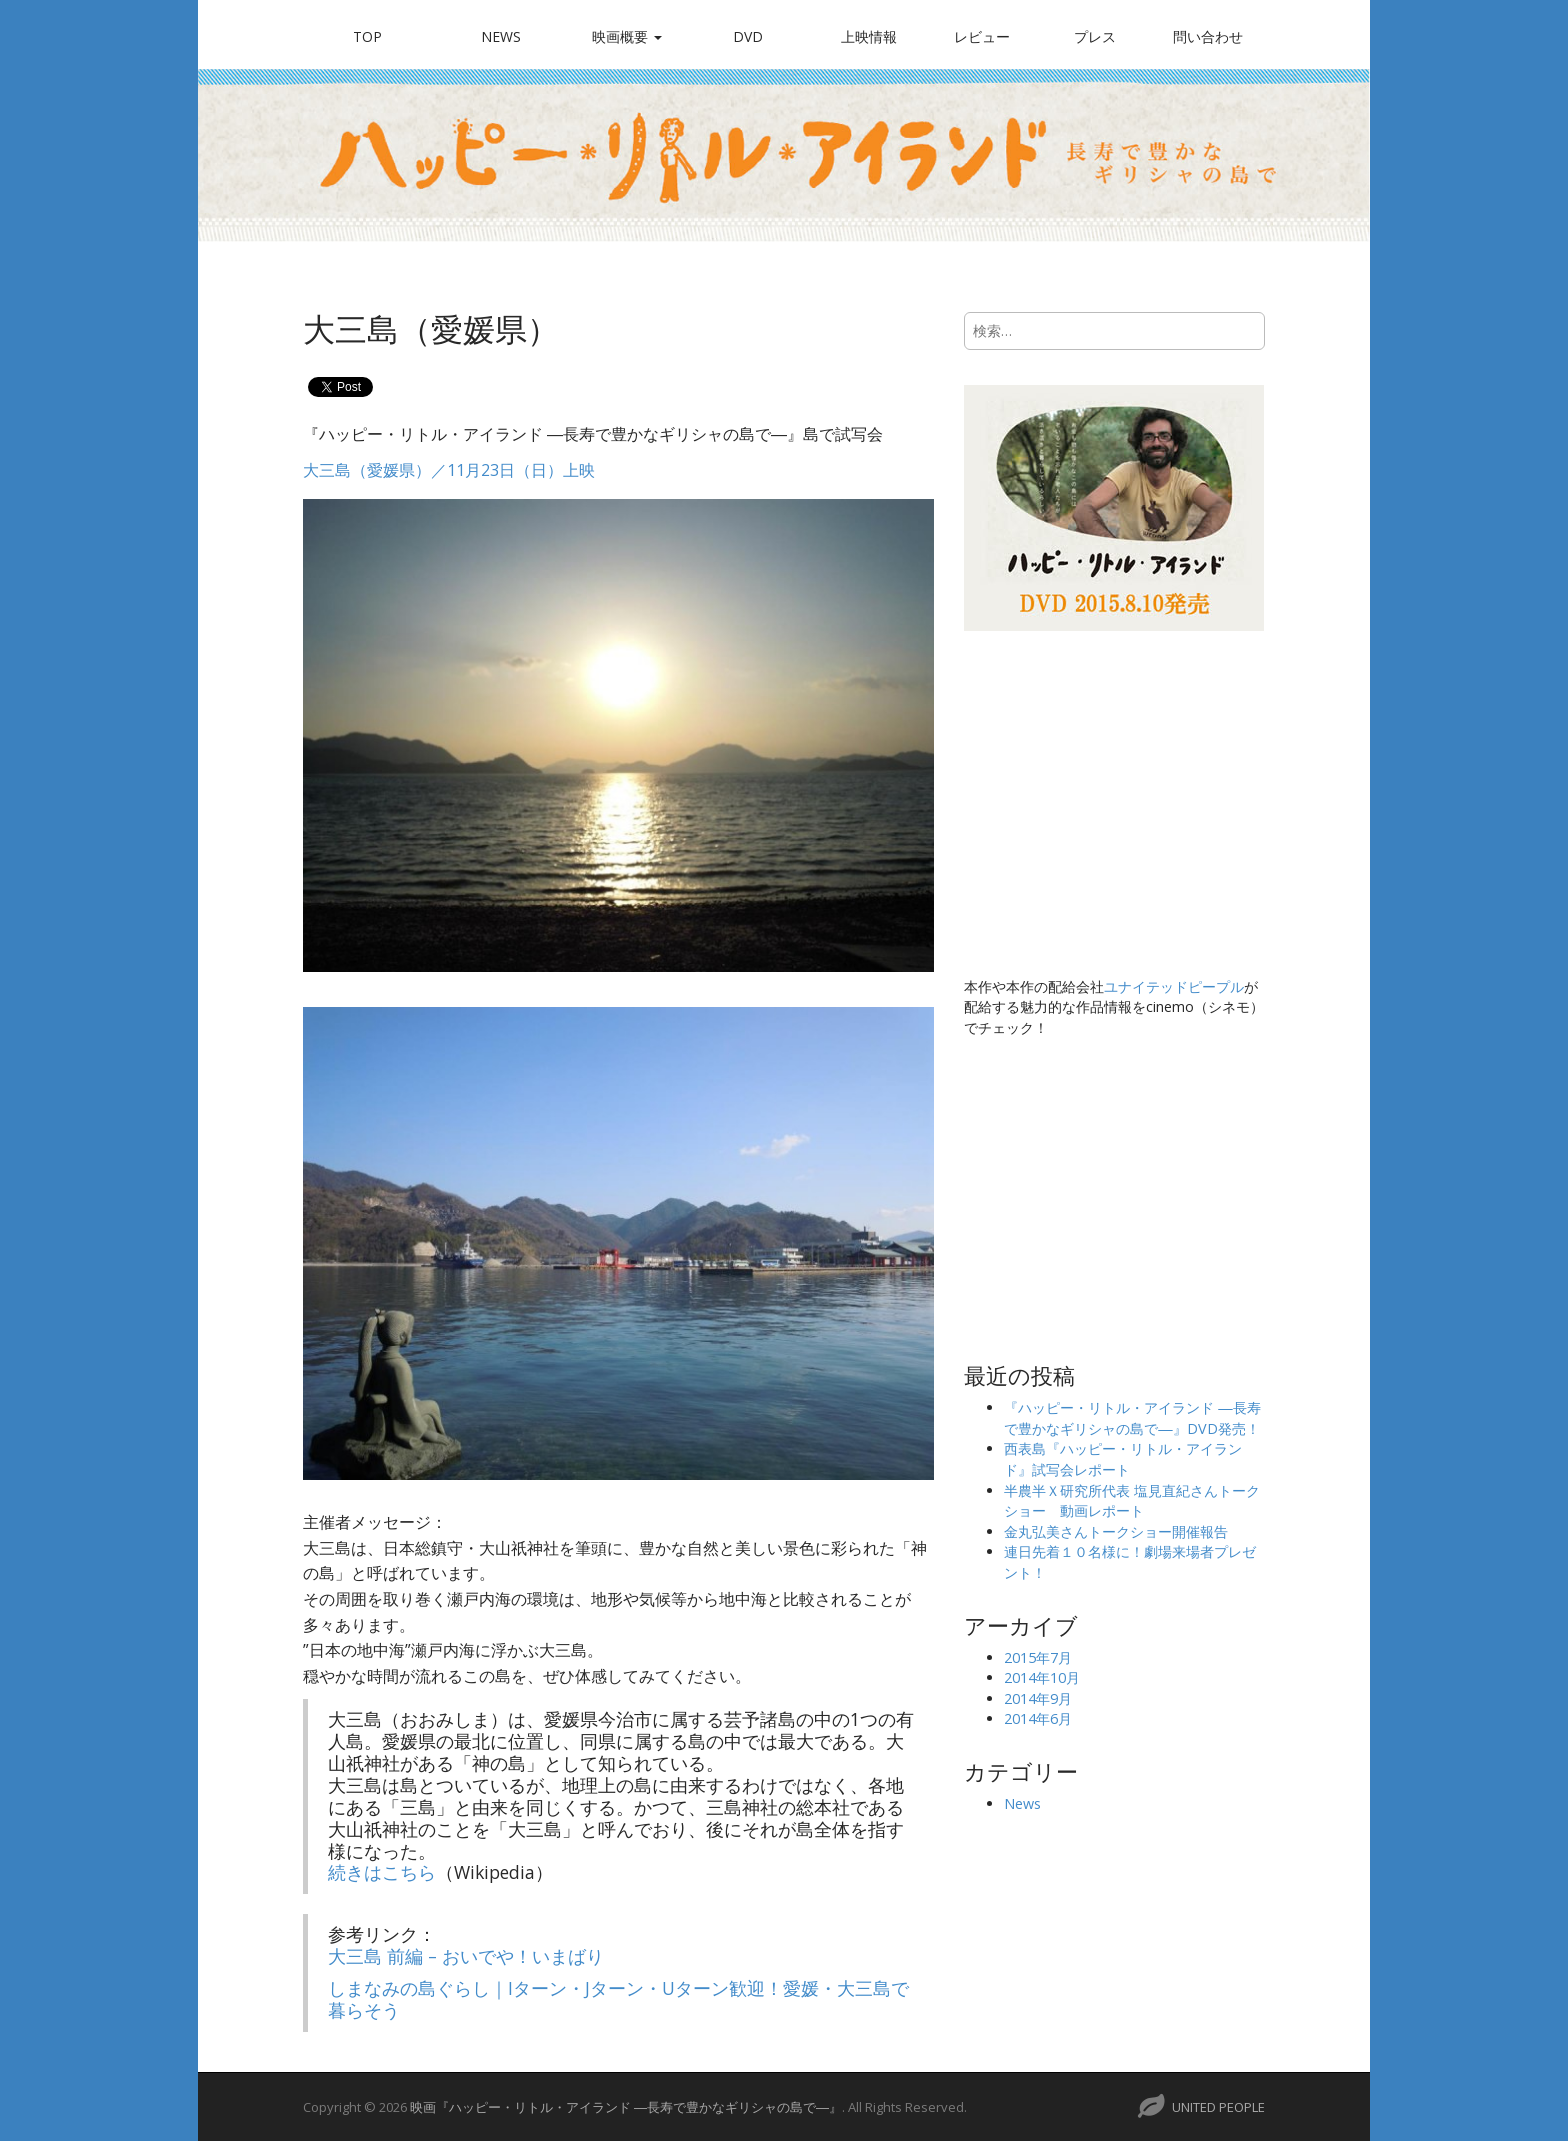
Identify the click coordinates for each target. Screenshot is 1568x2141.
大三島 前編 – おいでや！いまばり (466, 1956)
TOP (367, 36)
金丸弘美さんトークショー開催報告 (1116, 1531)
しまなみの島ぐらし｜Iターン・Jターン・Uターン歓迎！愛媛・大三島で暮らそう (618, 1999)
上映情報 (869, 36)
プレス (1095, 36)
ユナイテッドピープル (1174, 986)
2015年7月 (1038, 1657)
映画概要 (627, 36)
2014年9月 (1038, 1698)
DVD (748, 36)
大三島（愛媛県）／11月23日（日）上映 (449, 470)
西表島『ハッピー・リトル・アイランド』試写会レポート (1123, 1459)
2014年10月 (1042, 1677)
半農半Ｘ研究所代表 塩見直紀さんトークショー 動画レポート (1132, 1501)
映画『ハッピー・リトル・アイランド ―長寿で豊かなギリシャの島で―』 (626, 2107)
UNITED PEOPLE (1218, 2107)
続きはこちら (382, 1872)
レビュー (982, 36)
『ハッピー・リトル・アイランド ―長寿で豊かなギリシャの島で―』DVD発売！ (1132, 1418)
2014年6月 (1038, 1718)
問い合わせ (1208, 36)
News (501, 36)
